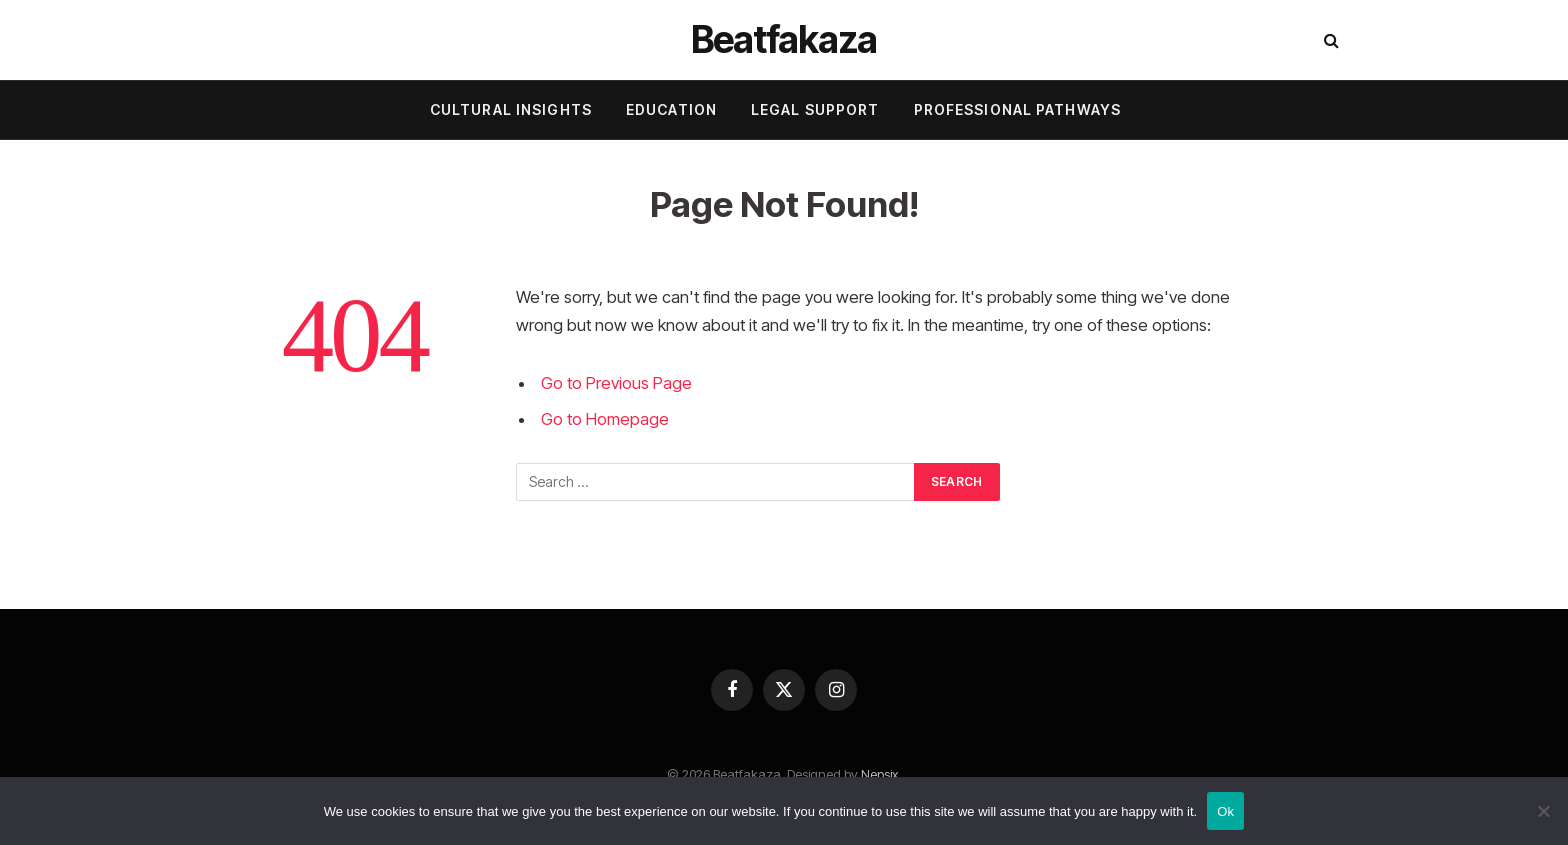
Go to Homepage (605, 419)
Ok (1225, 811)
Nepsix (879, 774)
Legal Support (815, 109)
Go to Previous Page (616, 383)
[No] (1543, 811)
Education (671, 109)
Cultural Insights (511, 109)
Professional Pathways (1018, 109)
